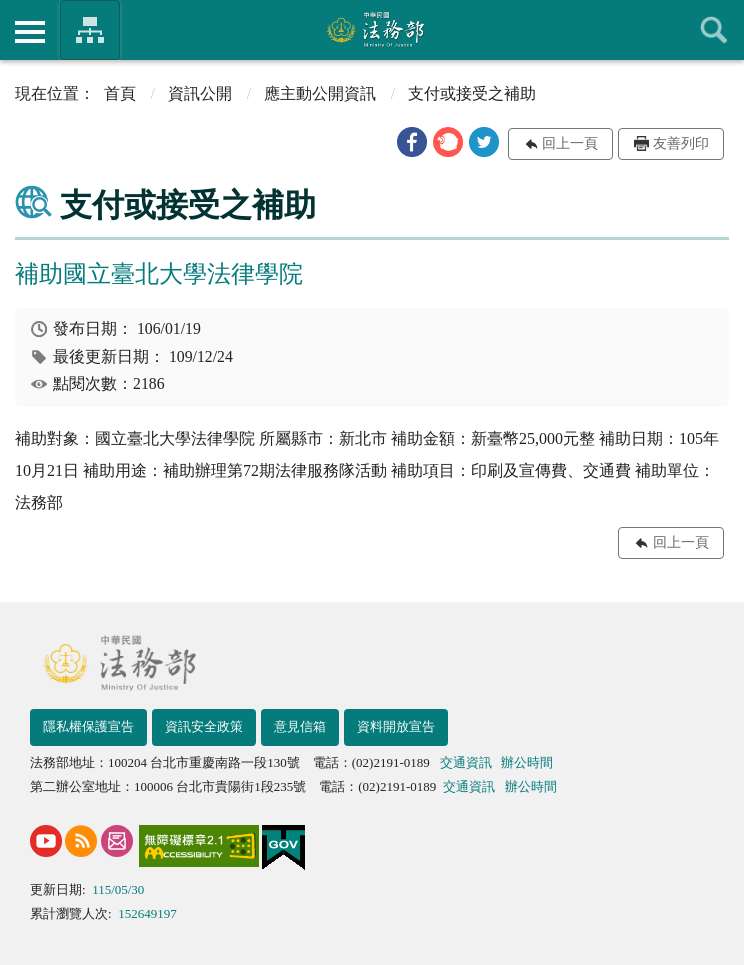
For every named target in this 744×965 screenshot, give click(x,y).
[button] (412, 142)
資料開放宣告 (396, 726)
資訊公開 (200, 93)
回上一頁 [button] (570, 143)
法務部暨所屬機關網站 (90, 30)
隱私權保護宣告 (88, 726)
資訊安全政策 (204, 726)
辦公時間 (527, 762)
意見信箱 (300, 726)
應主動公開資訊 (320, 93)
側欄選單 (30, 32)
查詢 (714, 30)
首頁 (120, 93)
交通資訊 (466, 762)
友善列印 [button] (681, 143)
